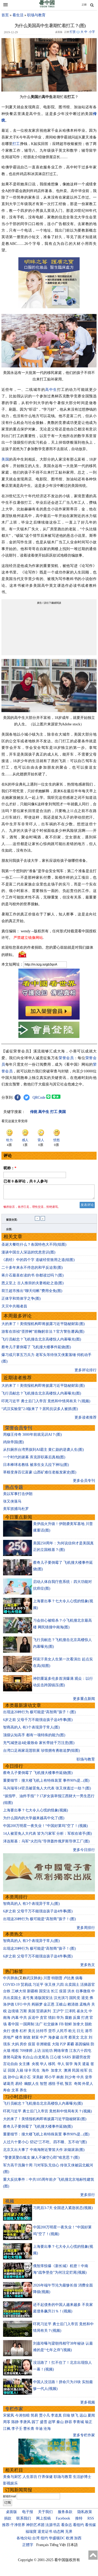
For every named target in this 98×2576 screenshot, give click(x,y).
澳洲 (67, 2073)
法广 (39, 2027)
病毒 (79, 1980)
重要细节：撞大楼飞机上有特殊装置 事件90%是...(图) (46, 1783)
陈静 (15, 2424)
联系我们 (23, 2521)
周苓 (6, 2424)
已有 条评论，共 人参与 (25, 1181)
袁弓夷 (27, 2000)
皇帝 (88, 2080)
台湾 (63, 2040)
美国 (5, 459)
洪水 (71, 1993)
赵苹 (52, 2424)
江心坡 (55, 2060)
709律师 (26, 2053)
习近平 (37, 1987)
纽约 (44, 2540)
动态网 (58, 2534)
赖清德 (72, 2007)
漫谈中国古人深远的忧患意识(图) (28, 1255)
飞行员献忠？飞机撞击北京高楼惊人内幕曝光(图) (41, 1342)
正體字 (27, 2547)
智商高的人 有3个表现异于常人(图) (31, 1730)
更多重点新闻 (84, 1701)
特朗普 (56, 1980)
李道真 (56, 2418)
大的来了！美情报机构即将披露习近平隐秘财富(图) (43, 1326)
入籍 (19, 2073)
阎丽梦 (37, 2007)
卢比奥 (69, 1980)
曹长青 (28, 2431)
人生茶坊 (29, 2479)
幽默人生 (31, 2086)
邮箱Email (9, 2498)
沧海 (47, 2431)
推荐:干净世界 (13, 2527)
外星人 (87, 2086)
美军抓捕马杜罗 (16, 1511)
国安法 (44, 1993)
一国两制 (27, 2027)
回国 (11, 2073)
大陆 (55, 2046)
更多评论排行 (86, 1372)
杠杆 (23, 2033)
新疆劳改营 (81, 2060)
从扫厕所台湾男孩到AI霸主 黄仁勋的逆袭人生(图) (43, 1452)
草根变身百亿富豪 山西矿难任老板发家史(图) (39, 1475)
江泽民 (70, 2013)
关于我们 (45, 2514)
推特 (78, 2521)
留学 (69, 2066)
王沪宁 (58, 2013)
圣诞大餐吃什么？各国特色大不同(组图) (33, 1247)
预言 (69, 2086)
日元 (80, 2033)
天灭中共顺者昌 (14, 1309)
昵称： (9, 1168)
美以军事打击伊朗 (17, 1496)
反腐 (76, 2020)
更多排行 (87, 2197)
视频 (9, 2203)
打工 (16, 144)
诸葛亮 (8, 2086)
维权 (15, 2053)
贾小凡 (44, 2418)
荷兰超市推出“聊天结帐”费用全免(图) (31, 1293)
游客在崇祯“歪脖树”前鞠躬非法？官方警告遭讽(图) (42, 1334)
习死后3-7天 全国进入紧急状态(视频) (63, 2210)
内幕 (15, 2020)
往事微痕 (83, 1993)
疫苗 (63, 1993)
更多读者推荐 (86, 1420)
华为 (60, 2020)
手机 (60, 2086)
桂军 (84, 2073)
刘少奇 (70, 2080)
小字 (92, 31)
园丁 (35, 2424)
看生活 (17, 15)
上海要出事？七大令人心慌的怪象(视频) (35, 1813)
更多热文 (87, 1967)
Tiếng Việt (58, 2547)
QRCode (39, 1097)
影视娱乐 (10, 2486)
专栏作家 (14, 2411)
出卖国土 (72, 1987)
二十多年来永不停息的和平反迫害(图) (32, 1270)
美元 (31, 2033)
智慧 (43, 2086)
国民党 (74, 2000)
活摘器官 (87, 1987)
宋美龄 (37, 2080)
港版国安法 (43, 2000)
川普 (47, 1980)
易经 (19, 2086)
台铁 (6, 1993)
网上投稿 (43, 2521)
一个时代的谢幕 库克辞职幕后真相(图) (34, 1460)
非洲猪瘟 (43, 2046)
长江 (54, 1993)
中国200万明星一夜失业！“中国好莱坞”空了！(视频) (45, 1828)
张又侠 (50, 1987)
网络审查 (61, 2053)
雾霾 (70, 2046)
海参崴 (53, 2040)
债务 (15, 2033)
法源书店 (52, 2527)
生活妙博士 (82, 2479)
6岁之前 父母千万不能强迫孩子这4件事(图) (38, 1722)
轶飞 (74, 2418)
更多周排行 (86, 1930)
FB (61, 2027)
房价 (23, 2046)
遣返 (85, 2066)
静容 (68, 2424)
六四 (60, 1987)
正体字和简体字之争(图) (21, 1301)
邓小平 (50, 2080)
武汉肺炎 (33, 1980)
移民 (52, 2066)
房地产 (8, 2040)
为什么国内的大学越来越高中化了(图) (33, 1820)
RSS (90, 2521)
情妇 (52, 2020)
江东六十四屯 (80, 2053)
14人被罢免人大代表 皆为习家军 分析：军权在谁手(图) (47, 1836)
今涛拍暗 (22, 2418)
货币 (52, 2033)
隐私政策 (84, 2514)
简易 (34, 2418)
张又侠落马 (12, 1504)
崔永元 (82, 2013)
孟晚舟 (84, 2007)
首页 (5, 15)
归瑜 (66, 2418)
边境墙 (13, 2013)
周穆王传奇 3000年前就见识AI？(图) (32, 1437)
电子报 (27, 2514)
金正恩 (49, 2007)
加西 (77, 2540)
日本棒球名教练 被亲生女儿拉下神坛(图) (36, 1467)
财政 (27, 2040)
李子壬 (16, 2431)
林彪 (60, 2080)
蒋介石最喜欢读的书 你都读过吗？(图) (32, 1278)
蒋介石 (26, 2080)
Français (42, 2547)
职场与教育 (36, 15)
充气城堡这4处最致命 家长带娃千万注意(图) (39, 1745)
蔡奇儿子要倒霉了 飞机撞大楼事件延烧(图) (36, 1349)
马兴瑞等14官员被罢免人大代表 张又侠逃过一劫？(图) (47, 1791)
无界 (68, 2534)
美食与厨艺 (12, 2479)
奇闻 (77, 2086)
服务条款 (65, 2514)
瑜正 (88, 2424)
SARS (66, 2060)
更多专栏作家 (84, 2438)
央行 (6, 2033)
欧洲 (69, 2540)
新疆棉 (32, 1993)
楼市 (18, 2040)
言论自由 (10, 2066)
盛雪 (43, 2424)
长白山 (27, 2060)
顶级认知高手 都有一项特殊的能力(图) (34, 1737)
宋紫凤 (8, 2418)
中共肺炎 (10, 1980)
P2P (63, 2046)
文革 (15, 2093)
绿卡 (28, 2073)
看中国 (13, 2027)
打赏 (73, 31)
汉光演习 (61, 2000)
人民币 (61, 2033)
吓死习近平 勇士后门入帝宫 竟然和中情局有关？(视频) (45, 1403)
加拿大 (78, 2027)
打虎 (85, 2020)
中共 (27, 2007)
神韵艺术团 (35, 2527)
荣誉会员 (66, 1058)
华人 (43, 2066)
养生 (23, 2093)
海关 (77, 2066)
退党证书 (45, 2534)
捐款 (7, 2521)
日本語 (72, 2547)
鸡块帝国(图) (13, 1444)
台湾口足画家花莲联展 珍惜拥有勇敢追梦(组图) (41, 1753)
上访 (37, 2053)
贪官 (43, 2020)
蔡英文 (73, 2040)
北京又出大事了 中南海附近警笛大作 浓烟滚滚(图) (44, 2152)
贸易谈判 (44, 2013)
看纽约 (78, 2527)
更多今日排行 (84, 1852)
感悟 (52, 2086)
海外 (46, 2073)
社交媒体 (50, 2027)
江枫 (6, 2431)
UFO (18, 2007)
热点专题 (14, 1489)
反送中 (33, 2020)
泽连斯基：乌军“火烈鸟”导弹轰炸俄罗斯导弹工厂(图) (46, 1844)
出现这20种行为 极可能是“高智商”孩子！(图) (39, 1714)
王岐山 (61, 2007)
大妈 (15, 2046)
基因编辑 (82, 2046)
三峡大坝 (18, 1993)
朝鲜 (68, 2027)
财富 (35, 2040)
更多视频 (87, 2405)
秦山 (60, 2424)
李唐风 (25, 2424)
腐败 (68, 2020)
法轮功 (47, 2053)
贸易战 (26, 1987)
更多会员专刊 (84, 1483)
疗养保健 (45, 2479)
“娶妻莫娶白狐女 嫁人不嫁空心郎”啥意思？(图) (41, 2160)
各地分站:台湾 (28, 2540)
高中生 (51, 390)
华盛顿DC (57, 2540)
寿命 (6, 2093)
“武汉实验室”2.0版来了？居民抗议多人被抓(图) (39, 1411)
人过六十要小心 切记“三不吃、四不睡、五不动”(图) (45, 2144)
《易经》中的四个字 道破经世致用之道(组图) (38, 1262)
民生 (36, 2073)
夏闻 (91, 2418)
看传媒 (90, 2527)
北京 (84, 2040)
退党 (85, 2000)
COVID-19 (11, 1987)
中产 (43, 2040)
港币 (88, 2033)
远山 (83, 2418)
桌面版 (11, 2514)
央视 (35, 2066)
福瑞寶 (31, 2534)
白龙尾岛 (41, 2060)
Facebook (63, 2521)
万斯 (23, 2013)
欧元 (72, 2033)
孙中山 (13, 2080)
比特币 (41, 2033)
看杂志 (66, 2527)
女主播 (25, 2066)
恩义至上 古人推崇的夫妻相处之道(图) (32, 1285)
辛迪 (39, 2431)
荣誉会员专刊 (18, 1430)
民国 (75, 2073)
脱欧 (88, 2027)
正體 (84, 4)
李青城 (78, 2424)
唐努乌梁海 (12, 2060)
